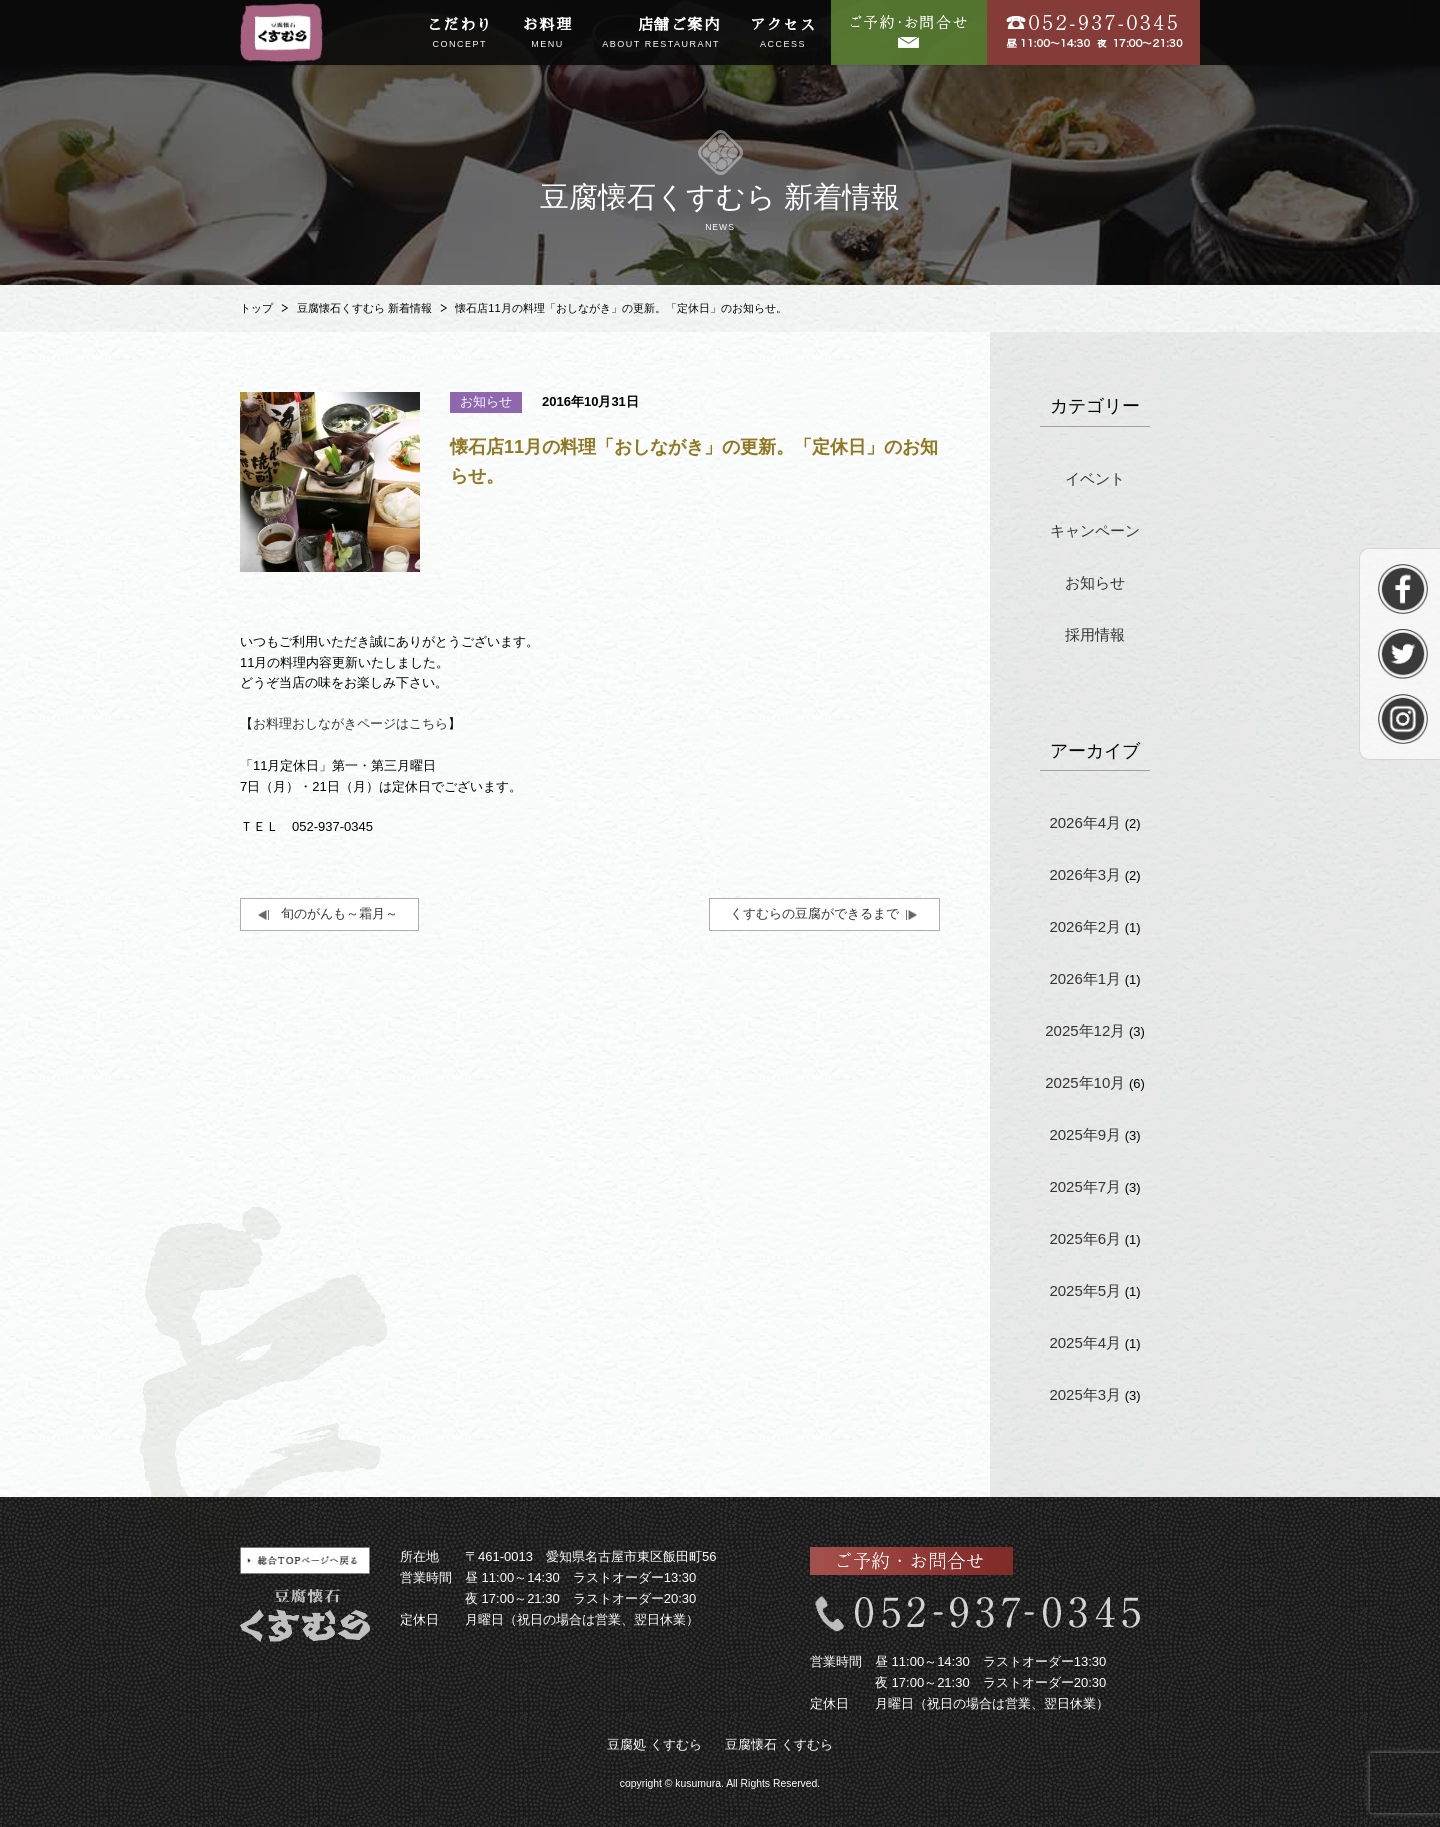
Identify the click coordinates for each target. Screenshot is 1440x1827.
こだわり (460, 34)
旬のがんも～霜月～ (339, 913)
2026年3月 (1085, 874)
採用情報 (1095, 634)
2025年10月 (1085, 1082)
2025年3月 (1085, 1394)
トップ (256, 308)
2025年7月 (1085, 1186)
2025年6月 (1085, 1238)
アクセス (783, 34)
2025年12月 (1085, 1030)
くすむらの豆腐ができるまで (814, 913)
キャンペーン (1095, 530)
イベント (1095, 478)
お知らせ (1095, 582)
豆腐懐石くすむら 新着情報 (364, 308)
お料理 (548, 34)
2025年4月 (1085, 1342)
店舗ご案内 (661, 34)
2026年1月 (1085, 978)
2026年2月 (1085, 926)
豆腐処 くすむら (654, 1744)
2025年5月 (1085, 1290)
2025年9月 (1085, 1134)
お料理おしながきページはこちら (350, 723)
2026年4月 (1085, 822)
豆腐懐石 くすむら (779, 1744)
